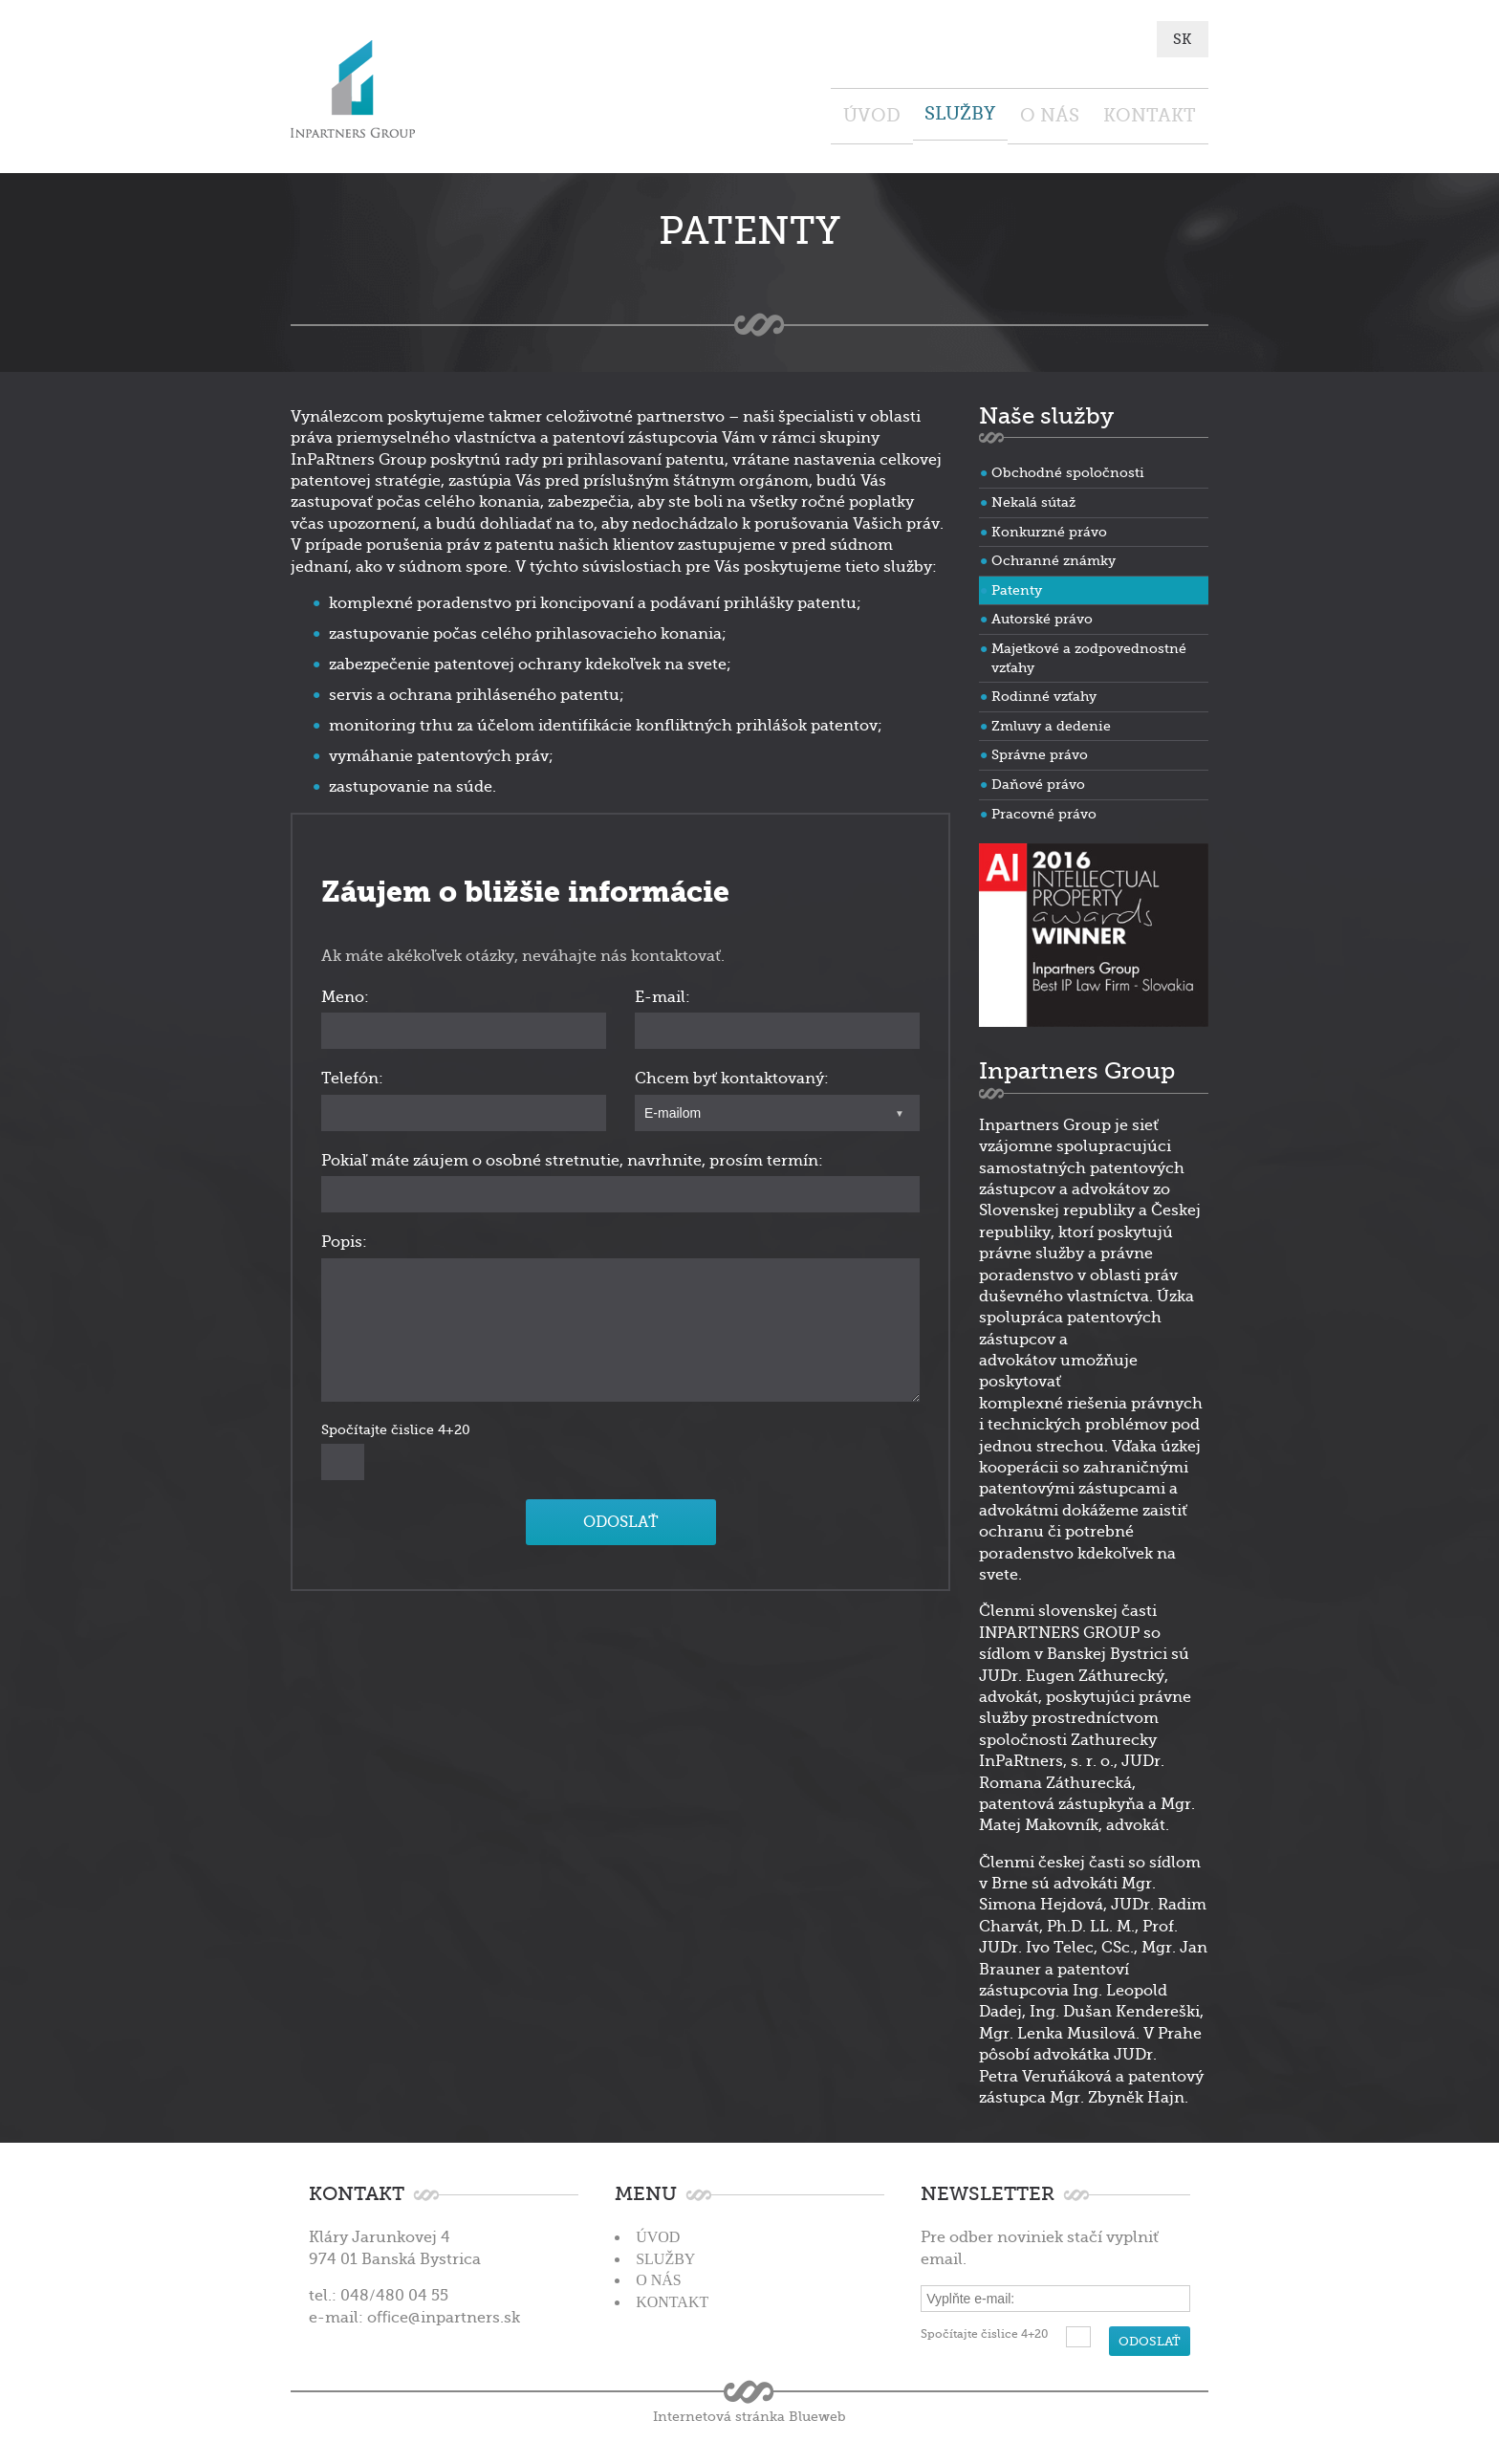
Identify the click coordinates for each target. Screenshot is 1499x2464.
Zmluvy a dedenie (1051, 722)
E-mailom (672, 1109)
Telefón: (352, 1074)
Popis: (344, 1238)
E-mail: (662, 993)
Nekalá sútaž (1033, 498)
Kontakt (1132, 113)
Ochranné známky (1053, 556)
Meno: (345, 993)
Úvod (744, 113)
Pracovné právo (1044, 809)
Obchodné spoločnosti (1067, 468)
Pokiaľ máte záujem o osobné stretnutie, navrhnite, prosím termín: (572, 1157)
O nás (996, 113)
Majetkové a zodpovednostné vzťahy (1088, 654)
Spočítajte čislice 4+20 (395, 1424)
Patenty (1016, 586)
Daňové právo (1038, 780)
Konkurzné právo (1049, 527)
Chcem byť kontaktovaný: (732, 1074)
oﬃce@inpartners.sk (443, 2313)
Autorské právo (1042, 614)
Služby (870, 113)
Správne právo (1039, 750)
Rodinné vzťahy (1044, 692)
